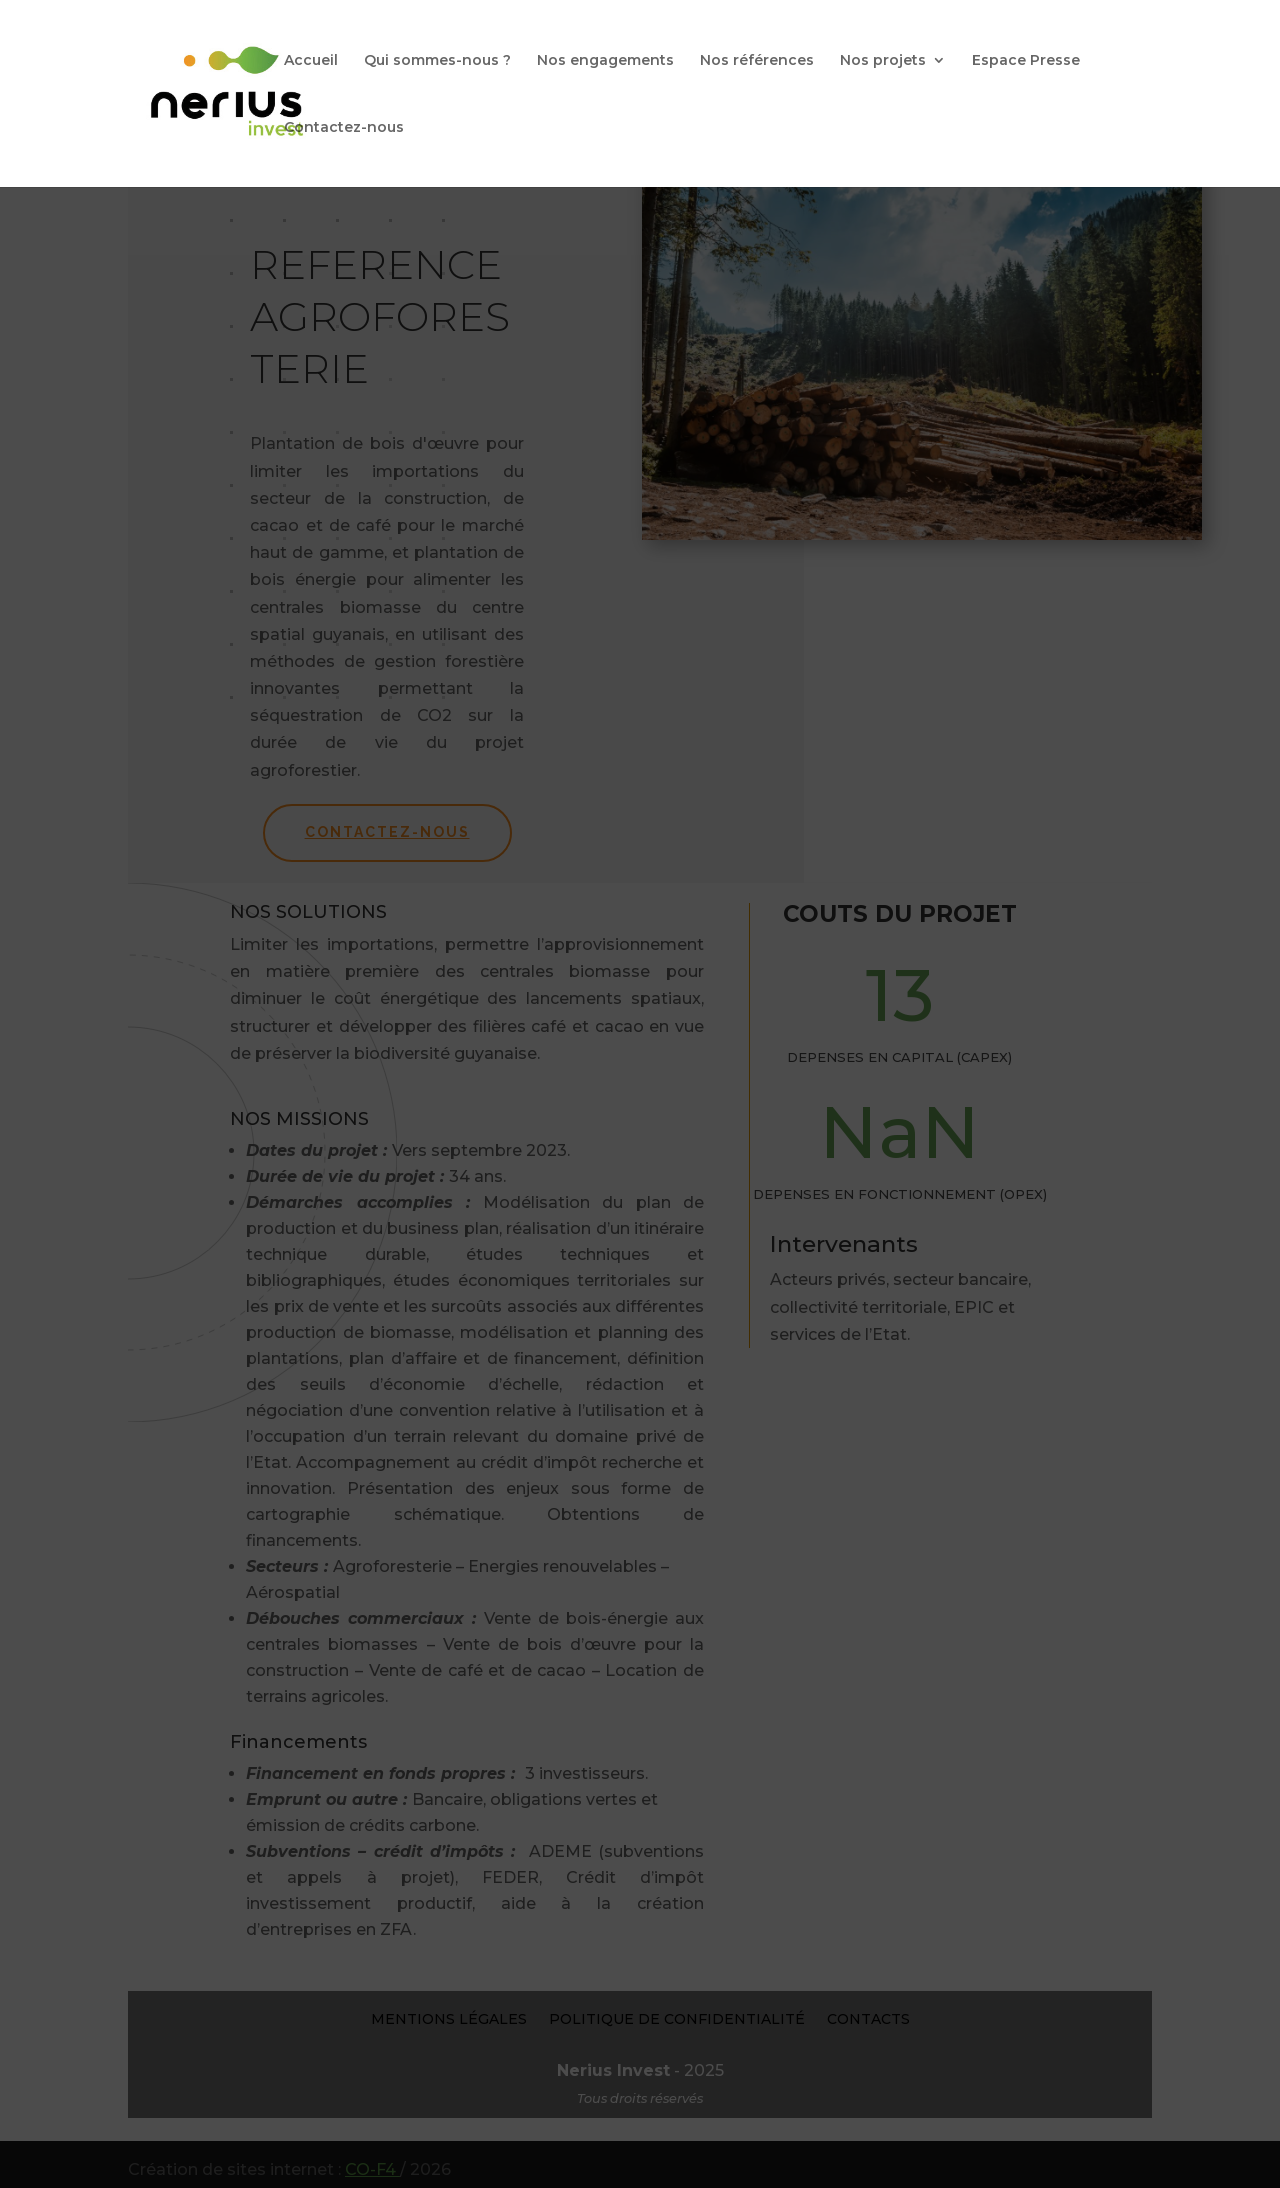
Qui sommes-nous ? (437, 61)
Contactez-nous (344, 128)
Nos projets (883, 61)
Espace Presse (1026, 61)
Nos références (757, 61)
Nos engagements (605, 61)
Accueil (311, 61)
